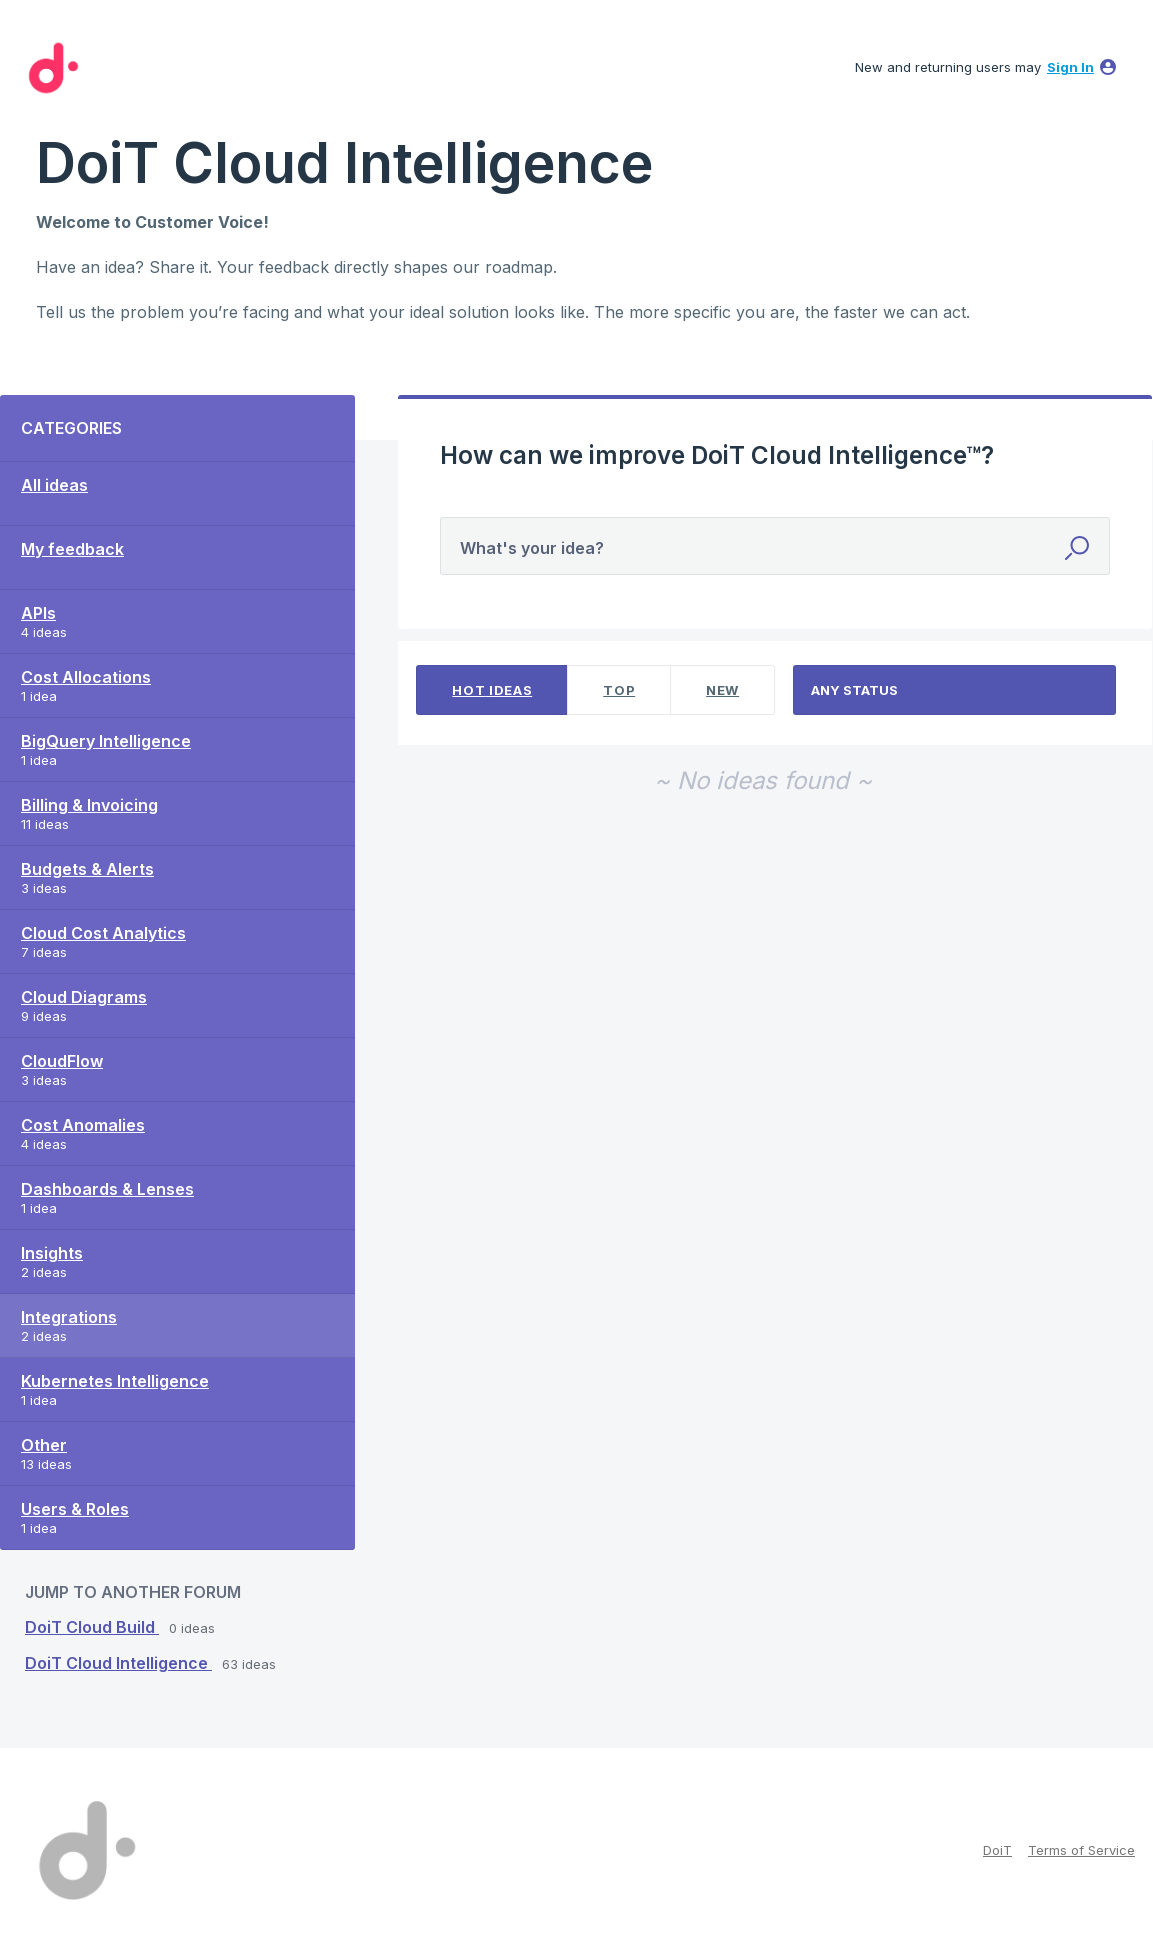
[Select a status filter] (955, 690)
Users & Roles (75, 1509)
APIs (38, 613)
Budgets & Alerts (87, 869)
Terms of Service (1081, 1850)
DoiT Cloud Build (92, 1627)
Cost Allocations (86, 677)
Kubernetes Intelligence (115, 1381)
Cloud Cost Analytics (103, 933)
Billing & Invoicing (89, 805)
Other (44, 1445)
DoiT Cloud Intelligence (118, 1663)
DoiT (997, 1850)
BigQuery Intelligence (106, 741)
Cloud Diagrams (84, 997)
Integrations (69, 1317)
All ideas (54, 485)
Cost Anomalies (83, 1125)
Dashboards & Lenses (107, 1189)
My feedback (72, 549)
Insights (52, 1253)
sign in (1070, 67)
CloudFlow (62, 1061)
